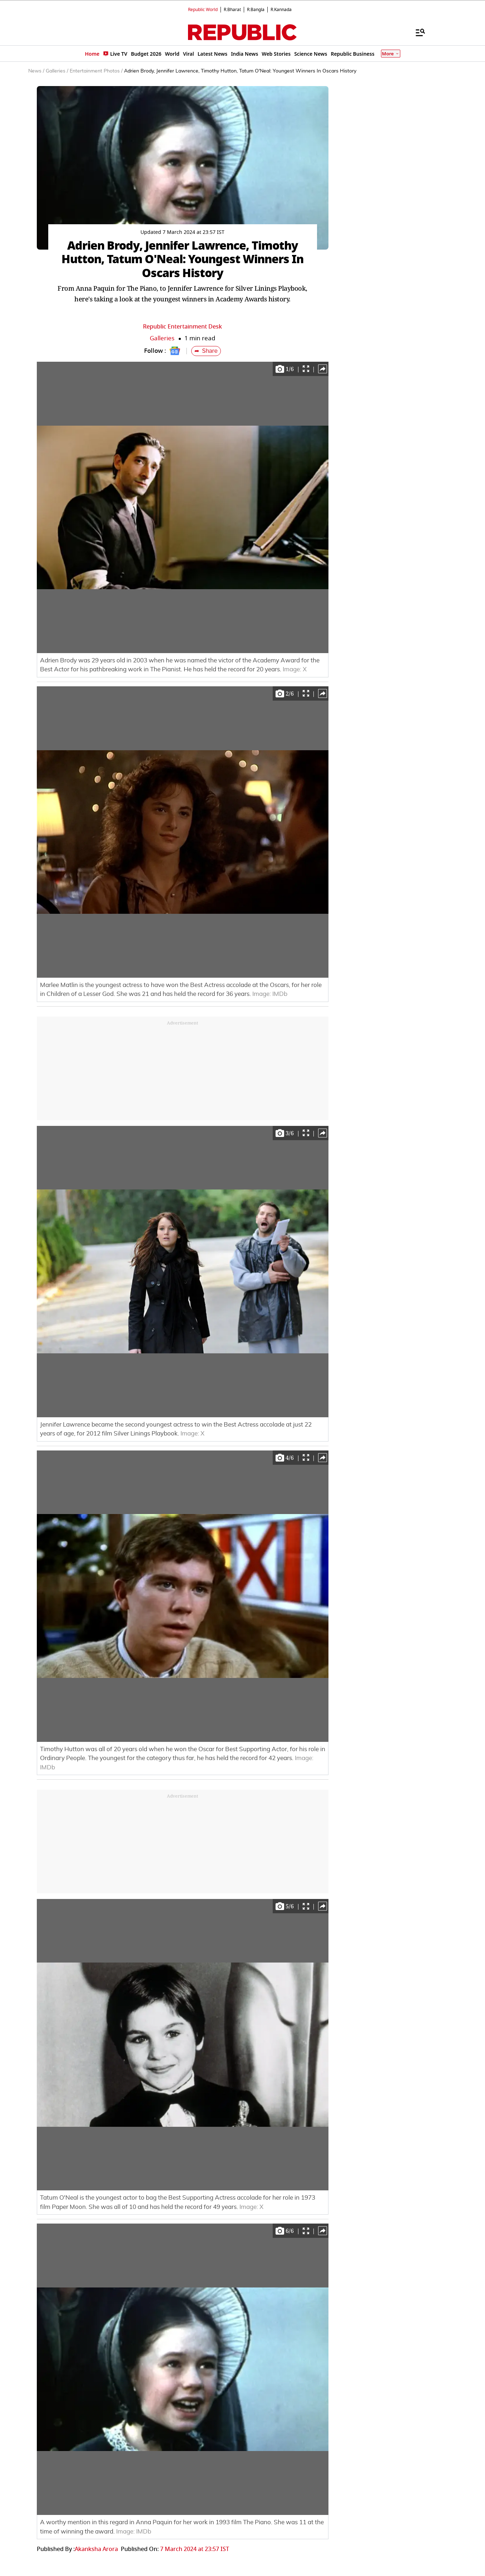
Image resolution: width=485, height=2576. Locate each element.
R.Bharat (232, 9)
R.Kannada (281, 9)
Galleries (162, 338)
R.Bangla (255, 9)
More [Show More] (390, 53)
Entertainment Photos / (96, 71)
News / (36, 71)
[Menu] (417, 32)
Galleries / (57, 71)
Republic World (203, 9)
